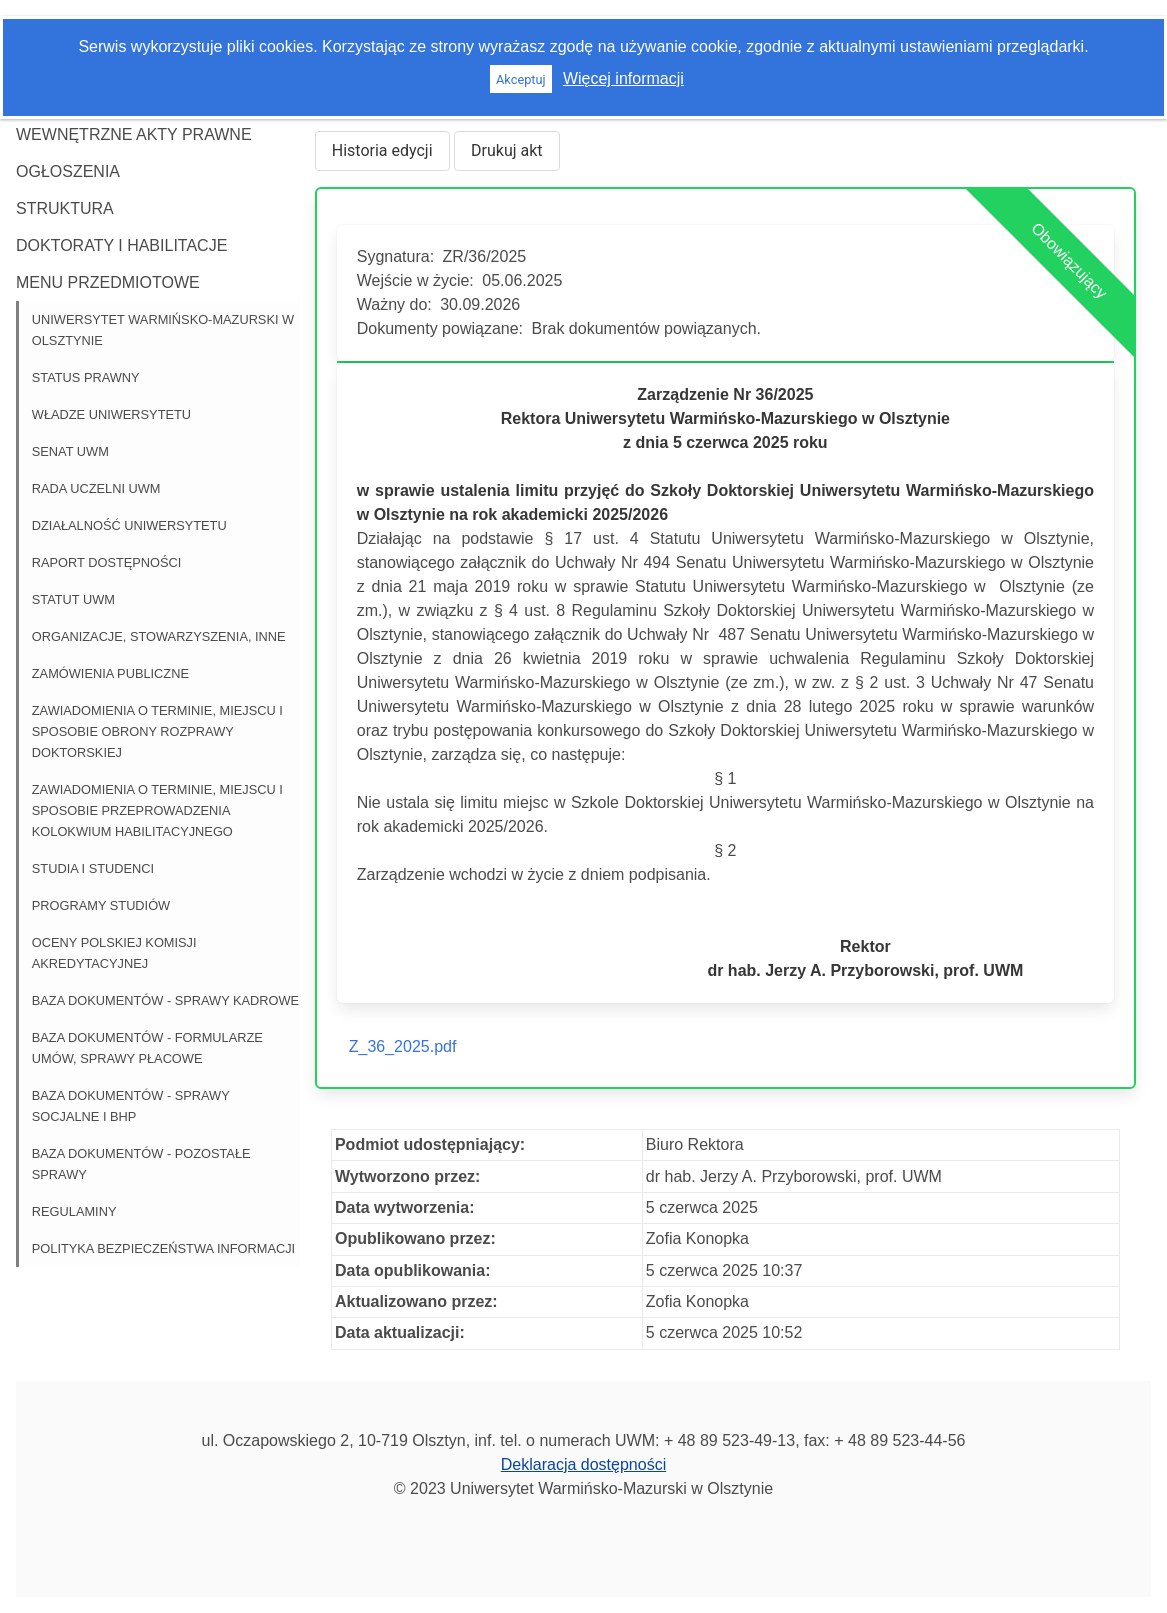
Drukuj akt (507, 150)
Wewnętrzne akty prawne (134, 134)
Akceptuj (521, 79)
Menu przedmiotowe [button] (108, 282)
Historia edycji (382, 150)
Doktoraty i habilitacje (121, 245)
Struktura (65, 208)
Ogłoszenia (68, 171)
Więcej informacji (623, 78)
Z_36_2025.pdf (403, 1046)
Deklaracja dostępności (583, 1464)
